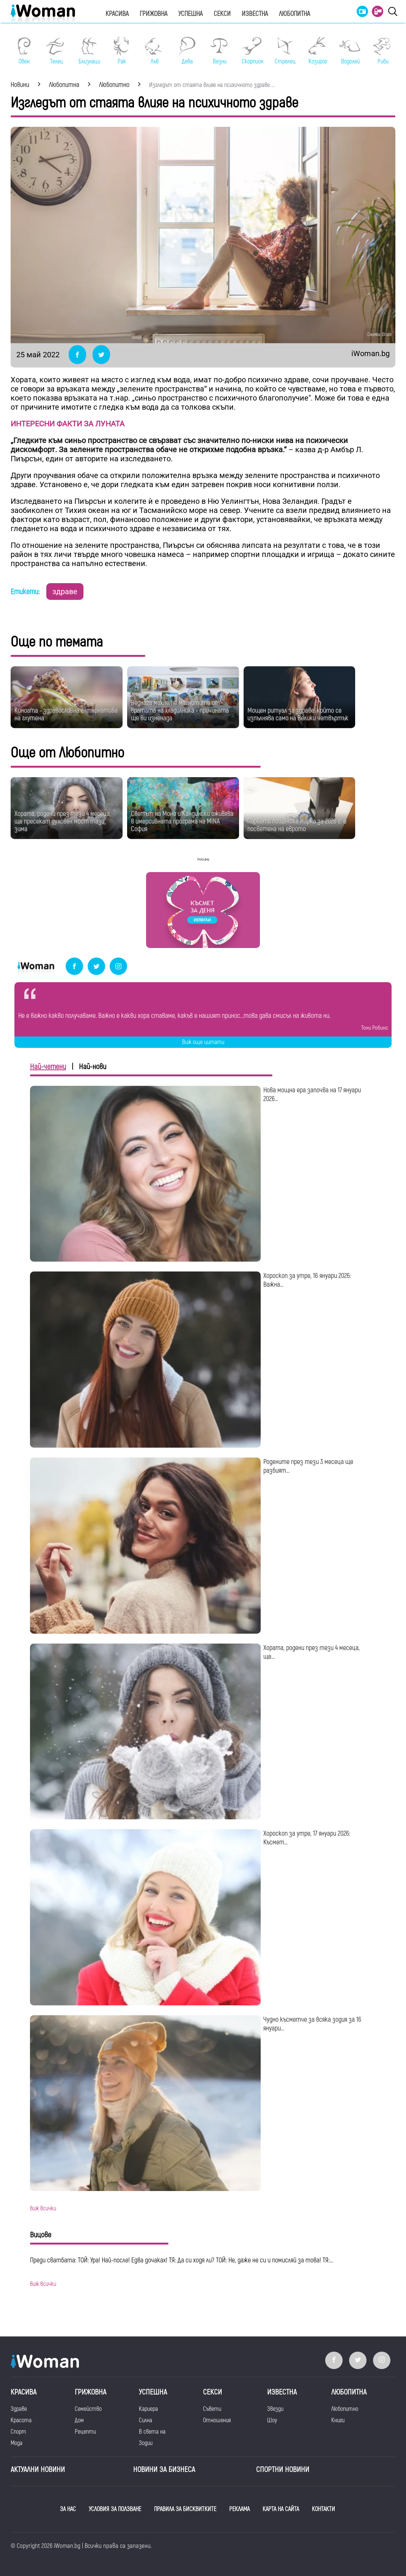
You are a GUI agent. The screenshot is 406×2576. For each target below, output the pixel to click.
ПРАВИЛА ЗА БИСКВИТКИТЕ (185, 2509)
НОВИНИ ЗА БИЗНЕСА (164, 2469)
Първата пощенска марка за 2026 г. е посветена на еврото (296, 825)
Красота (21, 2420)
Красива (117, 13)
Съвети (212, 2409)
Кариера (148, 2409)
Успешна (190, 13)
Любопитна (294, 13)
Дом (79, 2420)
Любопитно (344, 2409)
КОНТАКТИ (323, 2509)
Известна (255, 13)
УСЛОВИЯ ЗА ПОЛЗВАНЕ (115, 2509)
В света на (152, 2432)
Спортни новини (282, 2469)
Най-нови (92, 1066)
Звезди (275, 2409)
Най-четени (48, 1066)
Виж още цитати (203, 1042)
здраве (64, 591)
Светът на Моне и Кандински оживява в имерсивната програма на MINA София (182, 821)
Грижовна (153, 13)
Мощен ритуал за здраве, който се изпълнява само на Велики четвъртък (297, 714)
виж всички (43, 2208)
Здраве (19, 2409)
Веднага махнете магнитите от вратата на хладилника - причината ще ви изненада (180, 710)
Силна (145, 2420)
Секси (222, 13)
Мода (16, 2443)
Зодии (146, 2443)
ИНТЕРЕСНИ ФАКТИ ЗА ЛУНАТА (67, 423)
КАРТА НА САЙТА (281, 2509)
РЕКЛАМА (239, 2509)
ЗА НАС (68, 2509)
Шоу (272, 2420)
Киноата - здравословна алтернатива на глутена (66, 714)
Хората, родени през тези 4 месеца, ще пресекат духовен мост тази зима (62, 821)
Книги (338, 2420)
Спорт (18, 2432)
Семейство (88, 2409)
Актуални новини (38, 2469)
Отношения (217, 2420)
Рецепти (85, 2432)
